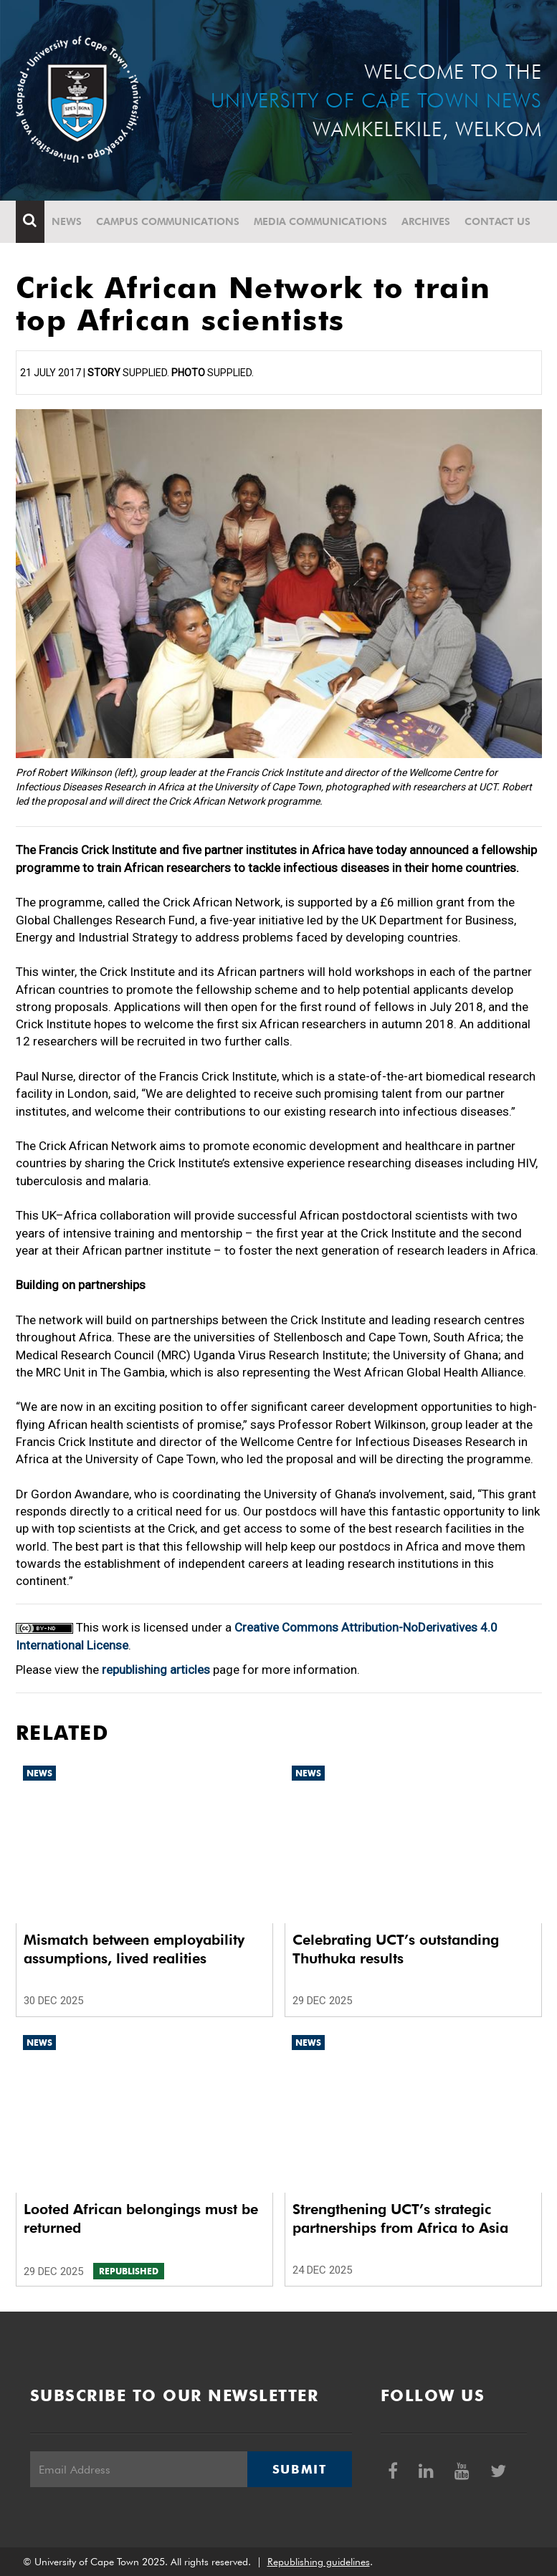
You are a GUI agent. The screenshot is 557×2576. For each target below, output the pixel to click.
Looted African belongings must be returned (141, 2218)
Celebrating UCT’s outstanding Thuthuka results (395, 1949)
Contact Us (497, 221)
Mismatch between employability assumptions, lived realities (134, 1949)
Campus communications (167, 221)
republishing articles (156, 1669)
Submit (299, 2469)
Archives (425, 221)
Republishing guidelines (318, 2561)
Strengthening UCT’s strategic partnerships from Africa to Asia (400, 2218)
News (67, 221)
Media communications (320, 221)
